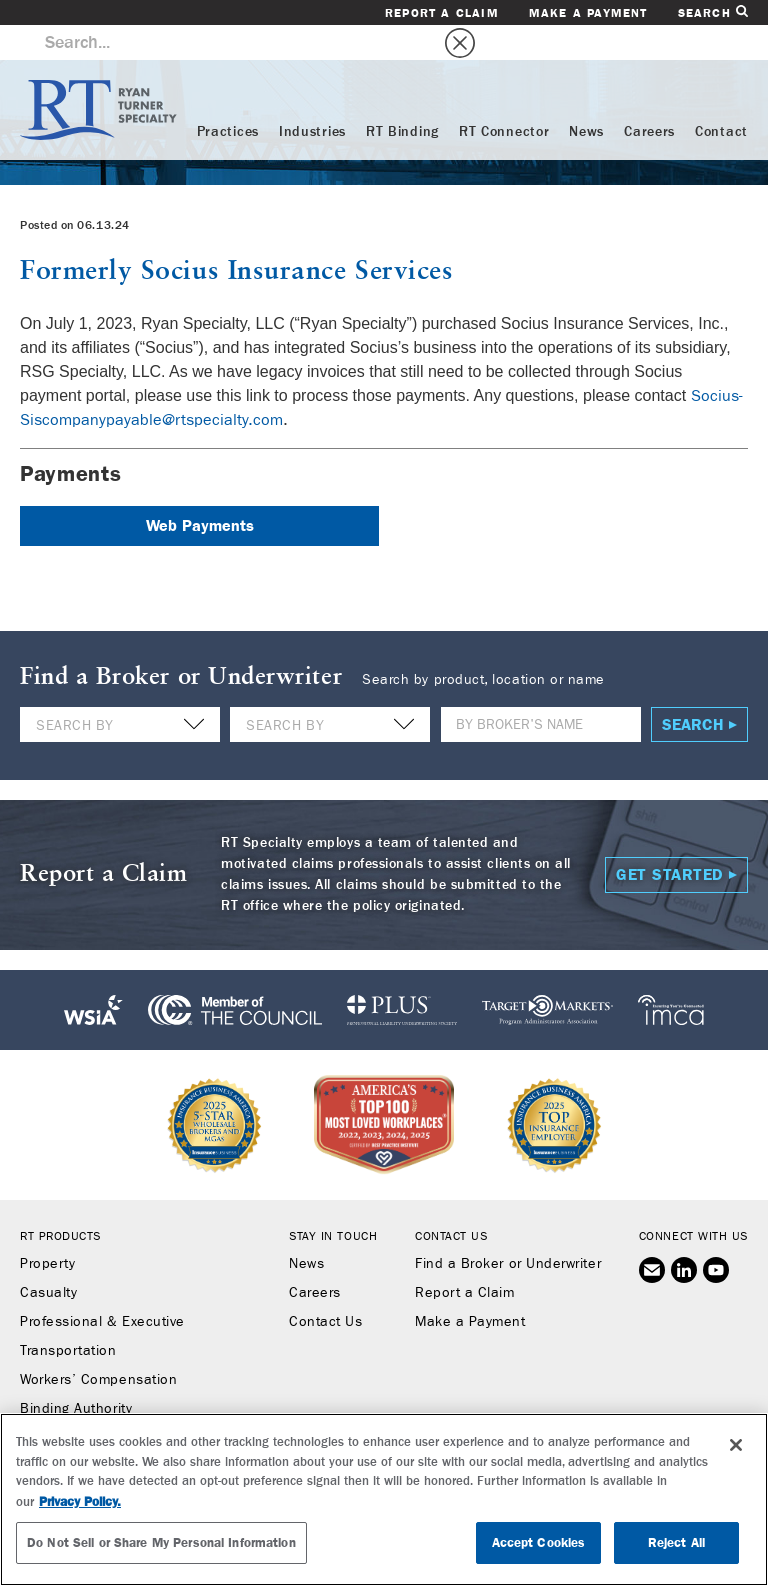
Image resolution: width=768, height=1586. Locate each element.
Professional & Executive (102, 1287)
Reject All (676, 1542)
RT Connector (504, 97)
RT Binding (402, 97)
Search (713, 12)
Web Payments (200, 490)
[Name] (541, 689)
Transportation (68, 1316)
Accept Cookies (539, 1542)
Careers (649, 97)
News (586, 97)
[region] (384, 1499)
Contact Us (325, 1287)
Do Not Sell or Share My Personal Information (161, 1542)
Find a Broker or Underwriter (508, 1229)
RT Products (60, 1201)
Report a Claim (442, 13)
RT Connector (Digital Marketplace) (135, 1403)
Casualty (48, 1258)
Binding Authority (76, 1374)
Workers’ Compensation (98, 1345)
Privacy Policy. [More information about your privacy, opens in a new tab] (80, 1501)
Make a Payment (588, 13)
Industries (312, 97)
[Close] (736, 1445)
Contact (721, 97)
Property (47, 1229)
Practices (228, 97)
